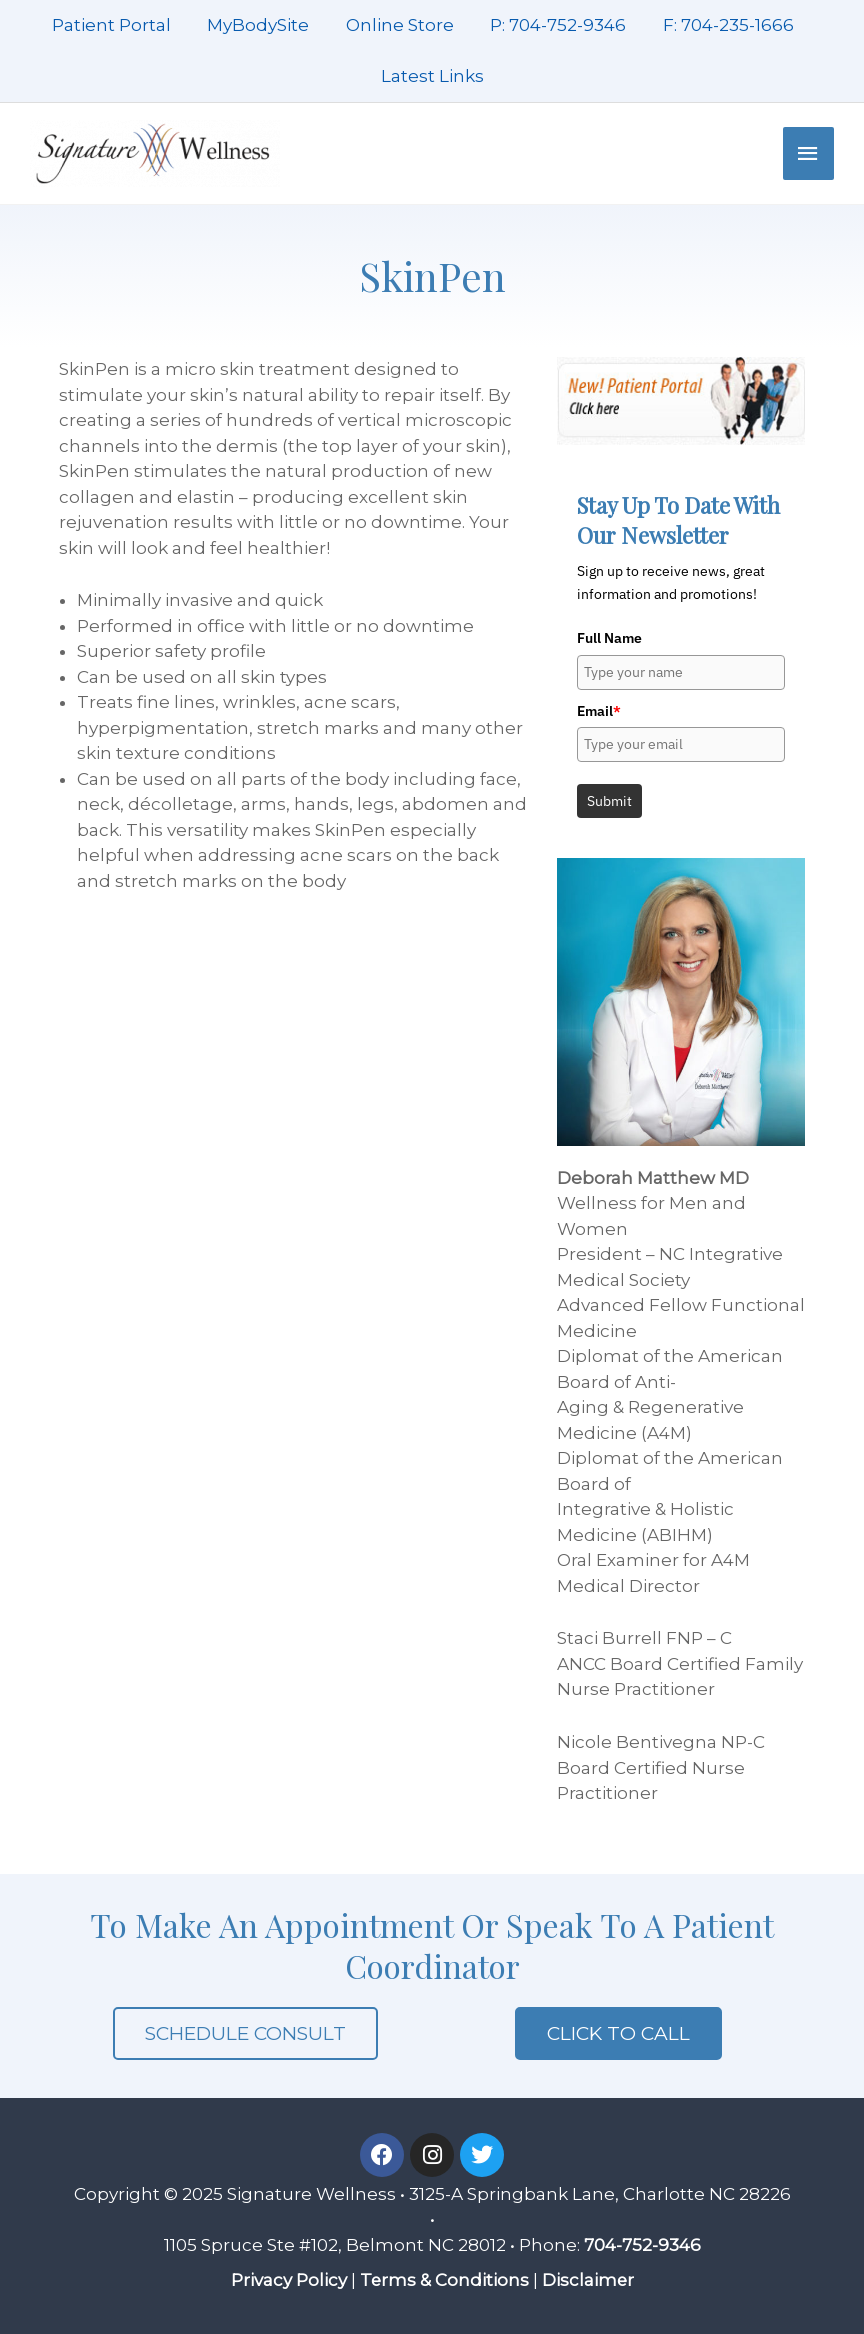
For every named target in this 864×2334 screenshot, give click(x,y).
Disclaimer (588, 2280)
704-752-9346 (642, 2245)
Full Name (609, 638)
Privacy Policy (288, 2280)
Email (599, 711)
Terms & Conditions (444, 2280)
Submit (609, 801)
